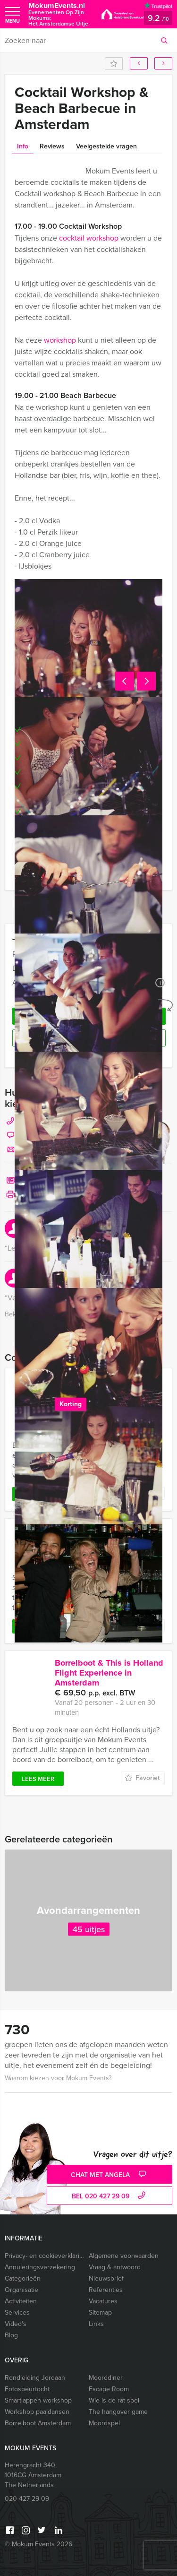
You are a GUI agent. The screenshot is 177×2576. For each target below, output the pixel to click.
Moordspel (104, 2423)
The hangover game (118, 2412)
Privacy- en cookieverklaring (44, 2256)
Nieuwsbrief (106, 2278)
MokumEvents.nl (60, 14)
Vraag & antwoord (115, 2267)
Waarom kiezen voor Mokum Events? (58, 2078)
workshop (60, 340)
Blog (11, 2335)
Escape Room (109, 2389)
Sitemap (100, 2312)
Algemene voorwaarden (124, 2256)
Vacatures (103, 2301)
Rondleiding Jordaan (35, 2378)
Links (96, 2324)
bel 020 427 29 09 (110, 2196)
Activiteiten (21, 2301)
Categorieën (23, 2278)
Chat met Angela (109, 2175)
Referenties (106, 2290)
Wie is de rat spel (114, 2400)
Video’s (15, 2324)
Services (17, 2312)
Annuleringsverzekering (40, 2267)
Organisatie (21, 2290)
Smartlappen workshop (38, 2400)
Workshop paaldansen (37, 2412)
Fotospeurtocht (27, 2389)
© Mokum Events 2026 (38, 2544)
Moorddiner (106, 2378)
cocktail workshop (88, 238)
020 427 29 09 (27, 2499)
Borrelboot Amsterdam (38, 2423)
